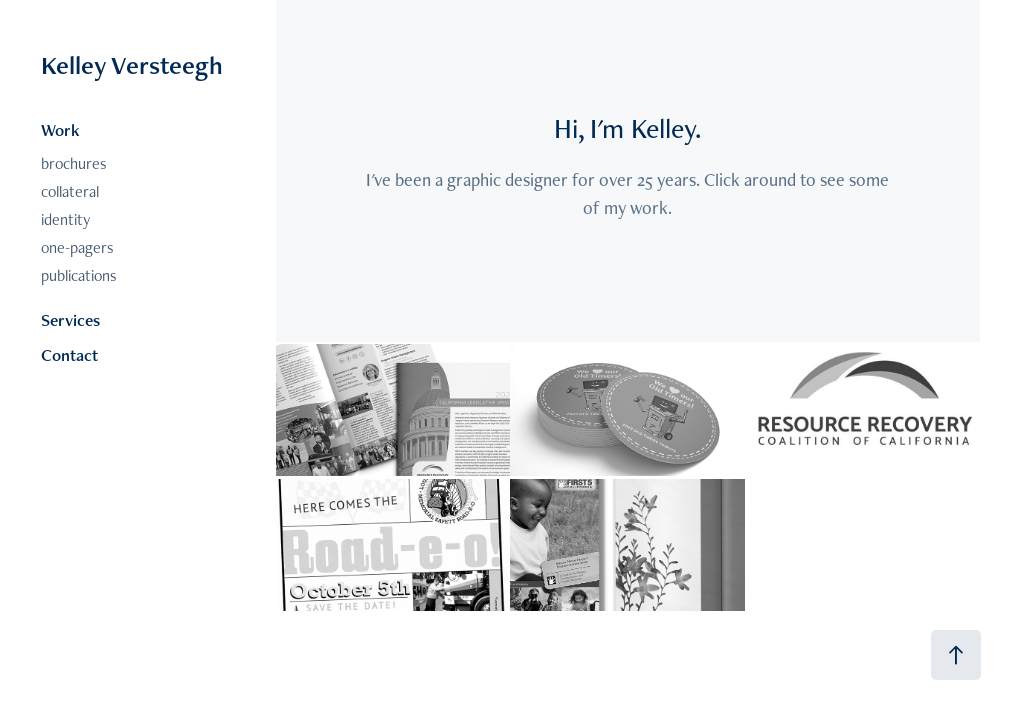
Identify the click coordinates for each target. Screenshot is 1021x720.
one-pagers (77, 247)
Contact (69, 355)
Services (70, 320)
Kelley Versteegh (132, 65)
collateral (70, 191)
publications (79, 275)
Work (60, 130)
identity (65, 219)
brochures (74, 163)
